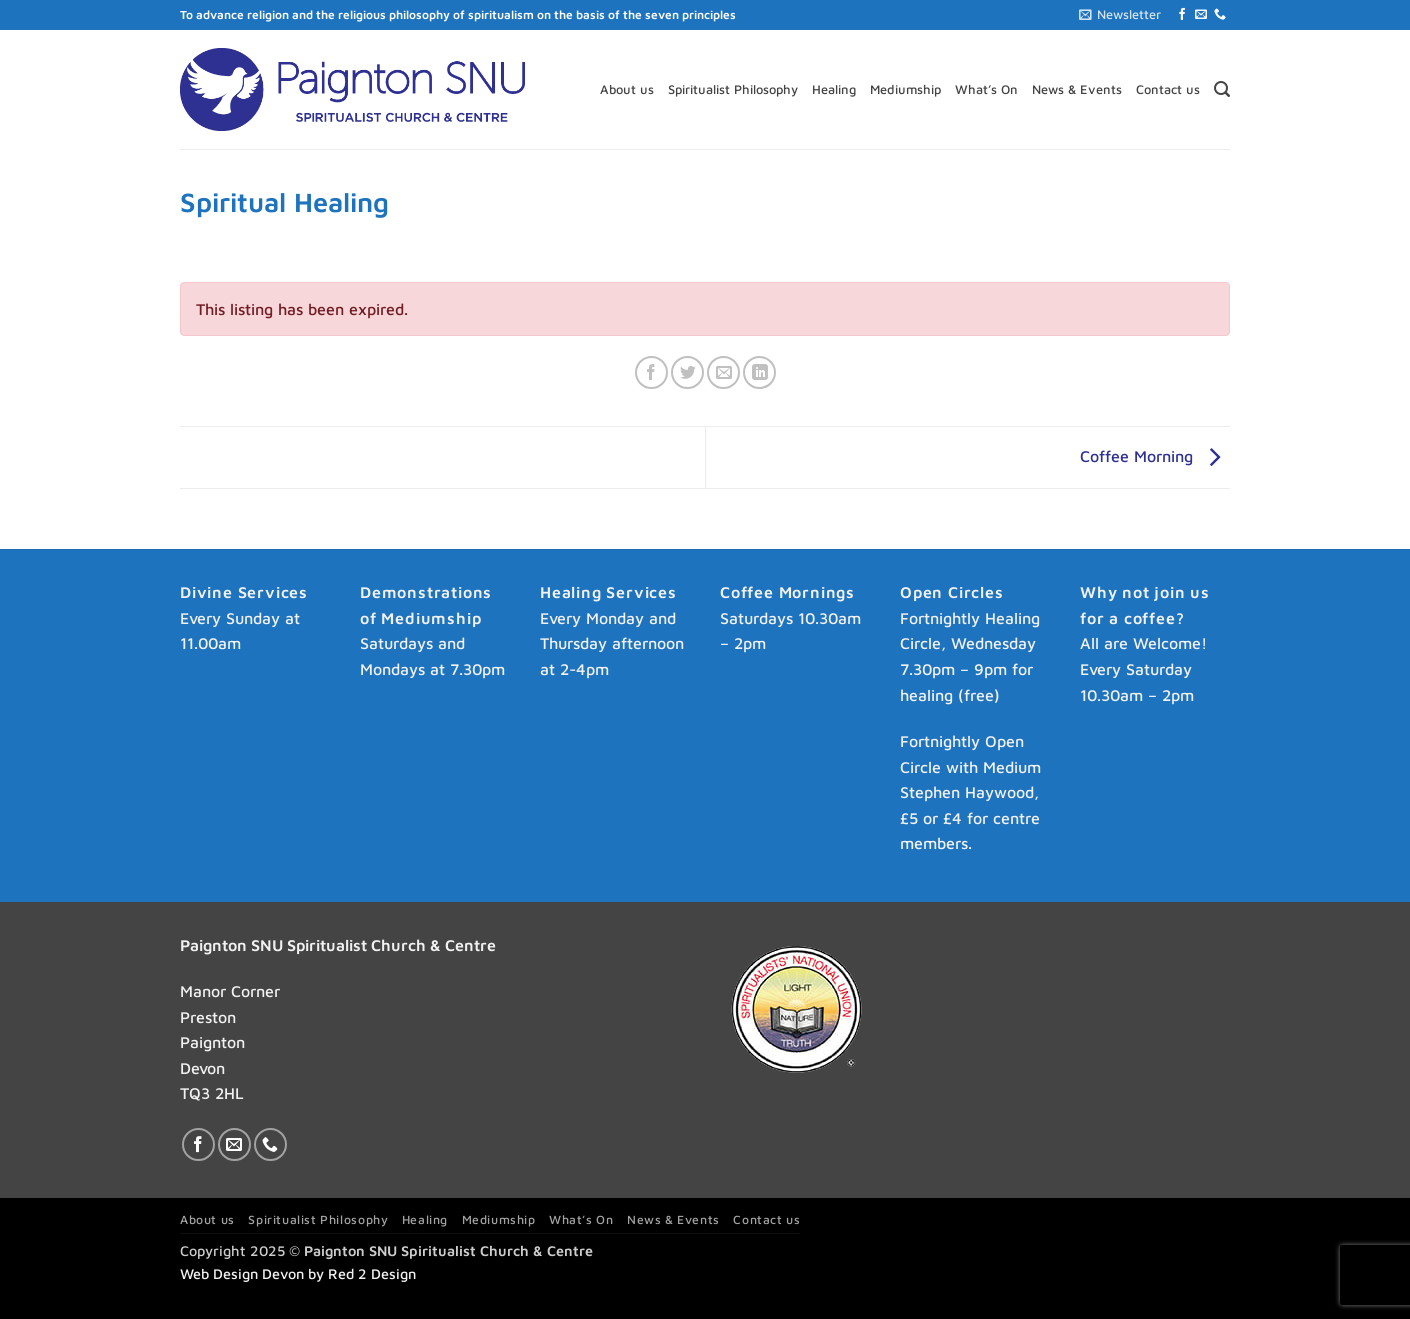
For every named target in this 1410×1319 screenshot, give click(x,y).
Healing (834, 89)
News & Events (1077, 89)
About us (627, 89)
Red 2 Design (372, 1273)
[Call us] (1220, 15)
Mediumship (905, 89)
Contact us (1168, 89)
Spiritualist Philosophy (733, 89)
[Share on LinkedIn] (759, 372)
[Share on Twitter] (687, 372)
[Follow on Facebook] (1182, 15)
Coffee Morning (1155, 456)
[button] (1120, 15)
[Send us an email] (1201, 15)
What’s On (986, 89)
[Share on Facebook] (651, 372)
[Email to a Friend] (723, 372)
